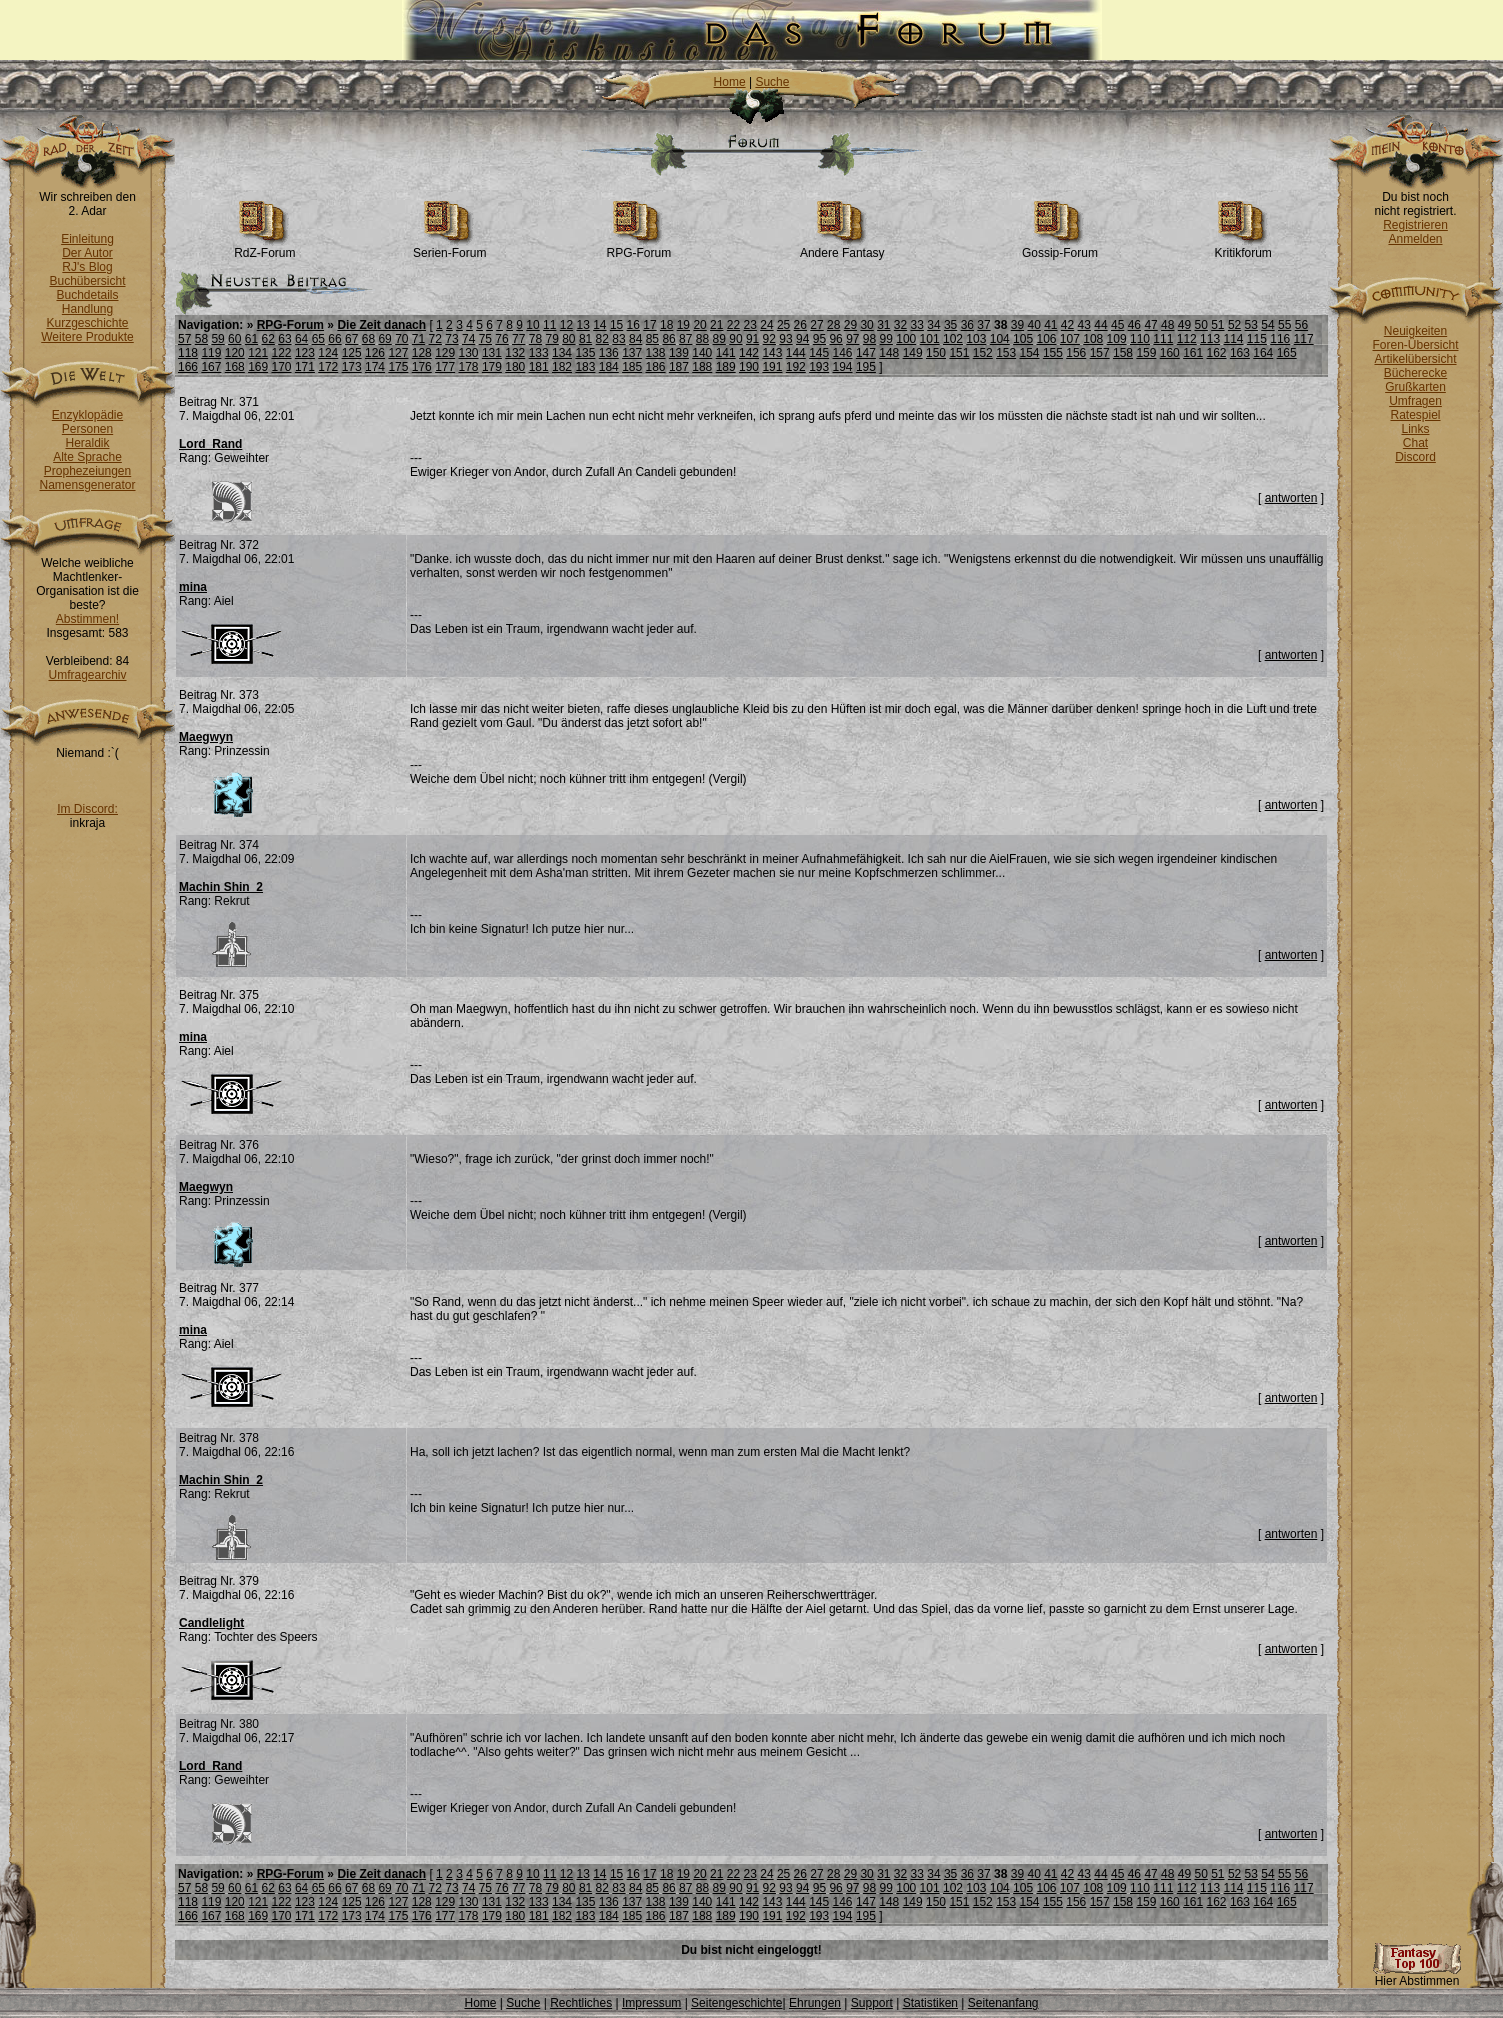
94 (802, 339)
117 (1304, 339)
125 (352, 353)
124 (328, 353)
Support (872, 2003)
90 (735, 339)
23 (750, 325)
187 (679, 367)
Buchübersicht (87, 281)
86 (668, 339)
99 (886, 339)
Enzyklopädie (87, 415)
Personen (87, 429)
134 (562, 353)
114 (1233, 339)
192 (796, 367)
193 (819, 367)
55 (1284, 325)
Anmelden (1415, 239)
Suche (772, 82)
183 (585, 367)
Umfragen (1415, 401)
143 (772, 353)
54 (1267, 325)
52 (1234, 325)
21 (716, 325)
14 (599, 325)
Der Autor (87, 253)
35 (950, 325)
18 (666, 325)
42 (1067, 325)
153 (1006, 353)
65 (318, 339)
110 (1140, 339)
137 (632, 353)
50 (1200, 325)
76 (501, 339)
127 (398, 353)
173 (352, 367)
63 (284, 339)
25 (783, 325)
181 (539, 367)
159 (1146, 353)
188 (702, 367)
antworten (1291, 498)
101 (930, 339)
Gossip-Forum (1060, 247)
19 (683, 325)
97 (852, 339)
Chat (1415, 443)
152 (983, 353)
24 (766, 325)
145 (819, 353)
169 (258, 367)
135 (585, 353)
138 (656, 353)
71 (418, 339)
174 (375, 367)
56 (1301, 325)
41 (1050, 325)
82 (602, 339)
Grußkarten (1415, 387)
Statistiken (930, 2003)
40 (1033, 325)
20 (699, 325)
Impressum (651, 2003)
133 (539, 353)
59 (217, 339)
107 (1070, 339)
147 (866, 353)
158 (1123, 353)
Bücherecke (1415, 373)
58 (201, 339)
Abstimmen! (87, 619)
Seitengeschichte (736, 2003)
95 (819, 339)
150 (936, 353)
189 (726, 367)
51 (1217, 325)
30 (866, 325)
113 (1210, 339)
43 (1084, 325)
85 (652, 339)
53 (1251, 325)
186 (656, 367)
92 (769, 339)
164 (1263, 353)
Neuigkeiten (1415, 331)
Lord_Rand (210, 444)
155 (1053, 353)
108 (1093, 339)
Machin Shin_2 (221, 887)
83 (618, 339)
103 (976, 339)
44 (1100, 325)
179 (492, 367)
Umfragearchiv (87, 675)
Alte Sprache (87, 457)
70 (401, 339)
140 (702, 353)
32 (900, 325)
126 (375, 353)
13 (582, 325)
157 (1100, 353)
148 (889, 353)
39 (1017, 325)
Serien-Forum (449, 247)
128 (422, 353)
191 (772, 367)
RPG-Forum (638, 247)
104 (1000, 339)
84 (635, 339)
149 (913, 353)
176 (422, 367)
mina (193, 587)
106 (1046, 339)
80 (568, 339)
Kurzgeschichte (87, 323)
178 (469, 367)
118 (188, 353)
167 (211, 367)
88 (702, 339)
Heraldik (87, 443)
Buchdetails (87, 295)
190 (749, 367)
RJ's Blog (87, 267)
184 (609, 367)
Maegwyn (206, 737)
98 (869, 339)
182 (562, 367)
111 (1163, 339)
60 (234, 339)
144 (796, 353)
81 (585, 339)
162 (1217, 353)
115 (1257, 339)
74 (468, 339)
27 (816, 325)
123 (305, 353)
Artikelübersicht (1415, 359)
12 (566, 325)
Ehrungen (815, 2003)
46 (1134, 325)
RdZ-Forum (264, 247)
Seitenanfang (1003, 2003)
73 (451, 339)
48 (1167, 325)
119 (211, 353)
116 (1280, 339)
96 (835, 339)
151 (959, 353)
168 (235, 367)
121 (258, 353)
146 (843, 353)
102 (953, 339)
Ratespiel (1415, 415)
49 (1184, 325)
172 (328, 367)
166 (188, 367)
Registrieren (1415, 225)
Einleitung (87, 239)
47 (1150, 325)
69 (384, 339)
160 (1170, 353)
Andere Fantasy (842, 247)
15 (616, 325)
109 (1117, 339)
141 (726, 353)
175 (398, 367)
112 (1187, 339)
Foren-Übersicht (1415, 345)
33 (917, 325)
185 (632, 367)
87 (685, 339)
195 (866, 367)
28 (833, 325)
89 (719, 339)
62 (268, 339)
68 (368, 339)
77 (518, 339)
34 (933, 325)
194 (843, 367)
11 (549, 325)
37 (983, 325)
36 (967, 325)
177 (445, 367)
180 (515, 367)
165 (1287, 353)
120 (235, 353)
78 (535, 339)
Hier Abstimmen (1417, 1975)
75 (485, 339)
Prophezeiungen (87, 471)
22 (733, 325)
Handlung (87, 309)
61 (251, 339)
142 (749, 353)
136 (609, 353)
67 (351, 339)
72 (435, 339)
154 (1030, 353)
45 (1117, 325)
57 (184, 339)
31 (883, 325)
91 (752, 339)
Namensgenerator (87, 485)
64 (301, 339)
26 (800, 325)
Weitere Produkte (87, 337)
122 (282, 353)
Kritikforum (1242, 247)
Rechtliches (581, 2003)
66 (334, 339)
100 (906, 339)
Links (1415, 429)
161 (1193, 353)
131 (492, 353)
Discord (1415, 457)
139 (679, 353)
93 (785, 339)
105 (1023, 339)
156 (1076, 353)
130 (469, 353)
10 (532, 325)
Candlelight (211, 1623)
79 (551, 339)
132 (515, 353)
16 (633, 325)
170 (282, 367)
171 (305, 367)
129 (445, 353)
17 (649, 325)
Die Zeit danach (381, 325)
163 (1240, 353)
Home (730, 82)
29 (850, 325)
